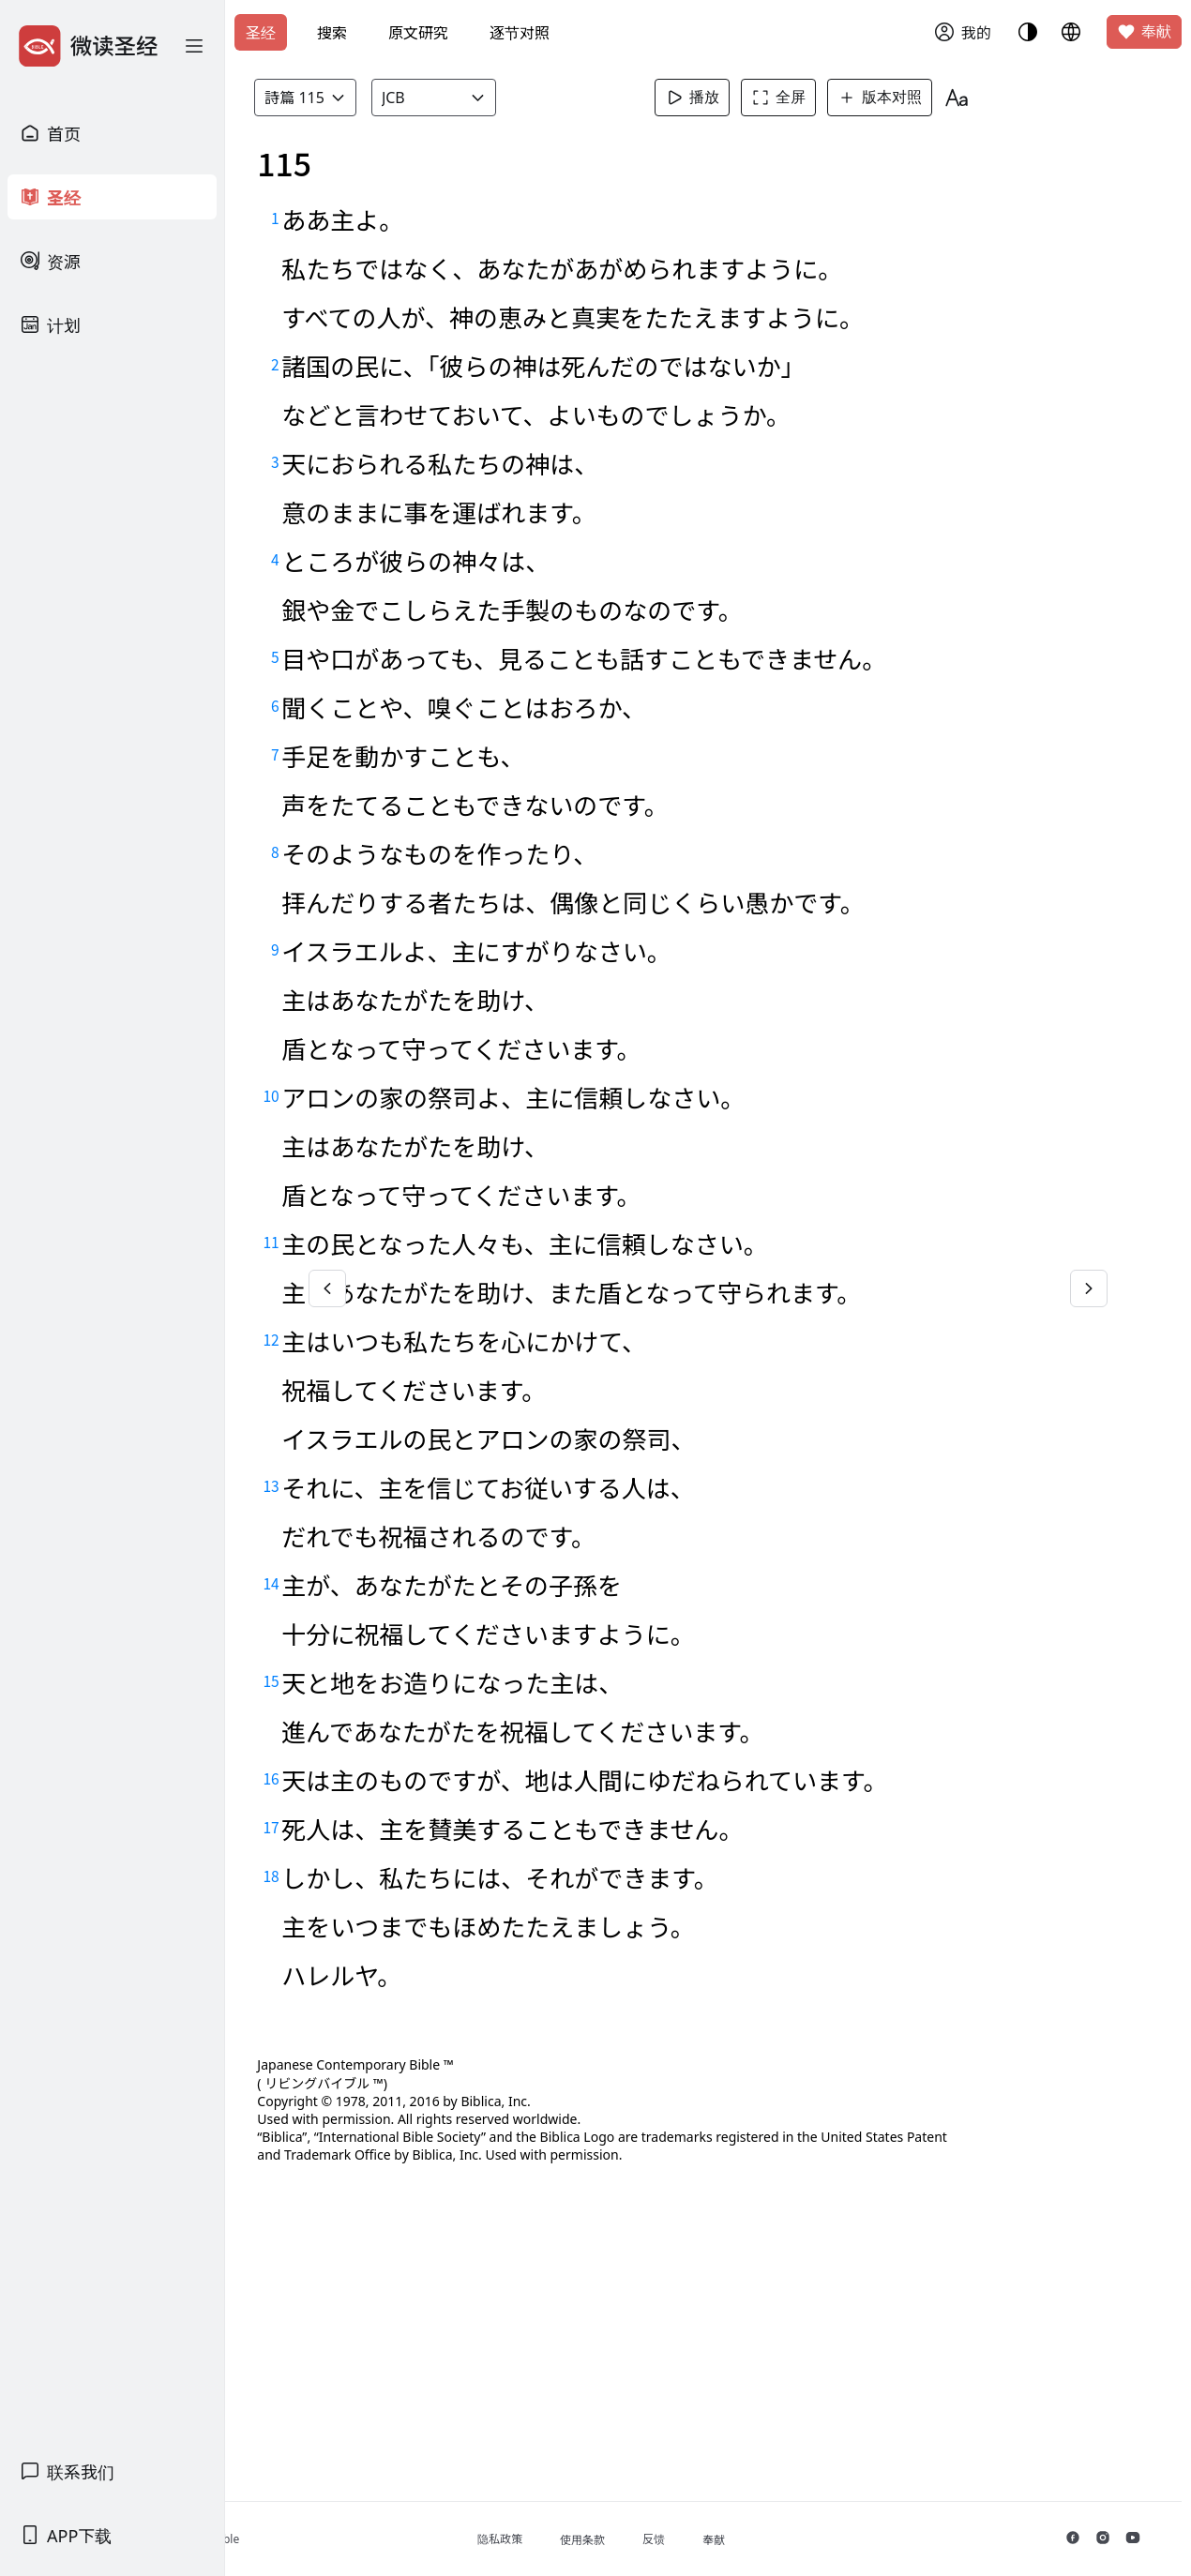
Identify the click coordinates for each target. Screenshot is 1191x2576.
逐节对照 (520, 33)
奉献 (1144, 32)
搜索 (332, 33)
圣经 (261, 33)
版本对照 (916, 97)
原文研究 (418, 33)
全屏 (815, 97)
